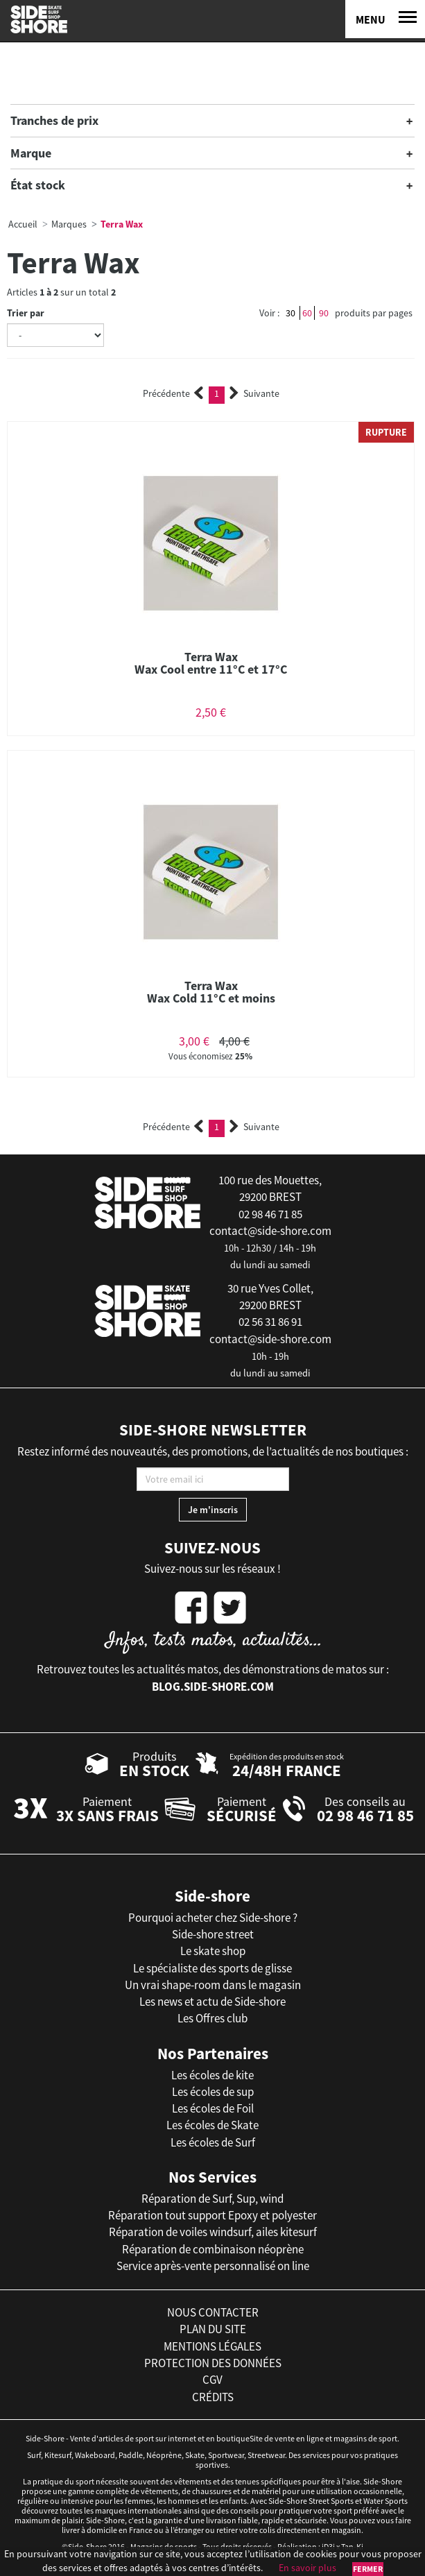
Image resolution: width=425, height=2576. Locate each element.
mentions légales (212, 2346)
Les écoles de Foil (213, 2108)
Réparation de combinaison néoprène (213, 2249)
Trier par (25, 313)
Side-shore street (213, 1934)
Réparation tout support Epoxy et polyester (212, 2215)
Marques (69, 224)
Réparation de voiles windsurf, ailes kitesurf (213, 2232)
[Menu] (385, 19)
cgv (212, 2379)
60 (307, 313)
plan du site (213, 2329)
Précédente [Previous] (173, 393)
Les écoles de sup (213, 2091)
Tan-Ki (352, 2546)
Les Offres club (212, 2018)
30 (290, 313)
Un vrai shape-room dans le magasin (213, 1985)
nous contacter (213, 2312)
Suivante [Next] (254, 393)
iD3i (328, 2546)
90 (324, 313)
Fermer (368, 2569)
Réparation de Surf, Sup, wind (212, 2198)
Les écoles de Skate (212, 2125)
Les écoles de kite (212, 2075)
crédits (213, 2397)
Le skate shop (212, 1951)
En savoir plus (307, 2567)
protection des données (212, 2363)
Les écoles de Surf (213, 2142)
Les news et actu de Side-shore (212, 2001)
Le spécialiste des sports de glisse (212, 1968)
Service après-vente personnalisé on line (212, 2266)
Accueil (22, 224)
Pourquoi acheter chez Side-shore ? (212, 1917)
